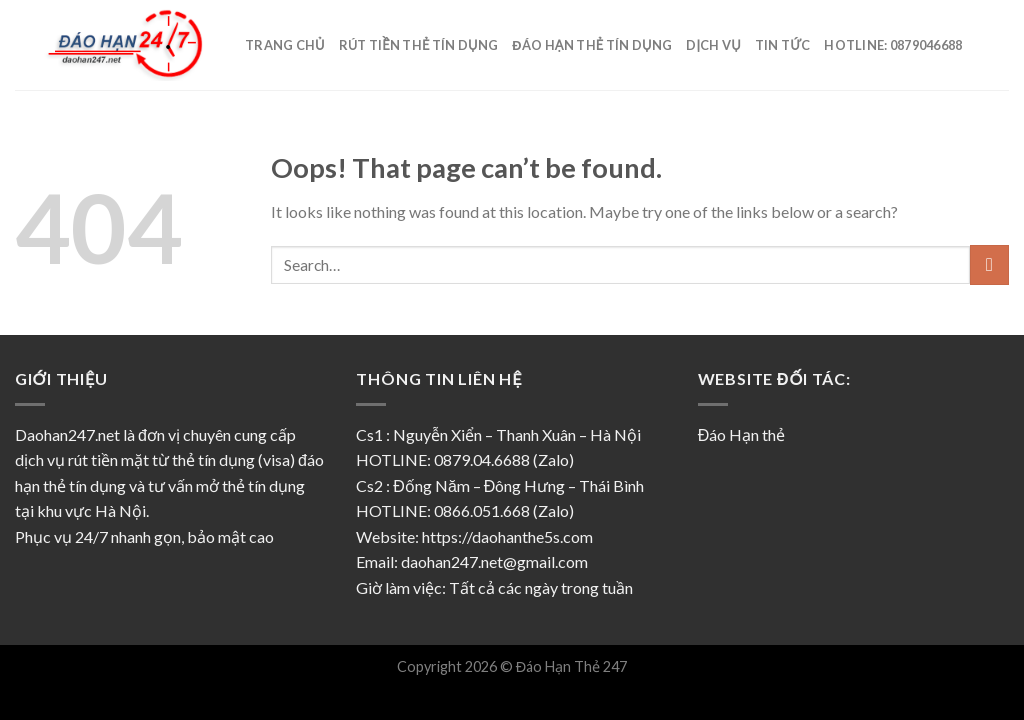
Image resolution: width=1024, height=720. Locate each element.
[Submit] (989, 264)
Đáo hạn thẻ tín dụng (592, 45)
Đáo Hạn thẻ (742, 434)
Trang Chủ (285, 45)
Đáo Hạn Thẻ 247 (571, 666)
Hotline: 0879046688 (893, 45)
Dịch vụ (713, 45)
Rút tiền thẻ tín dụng (419, 45)
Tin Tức (783, 45)
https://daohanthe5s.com (507, 536)
